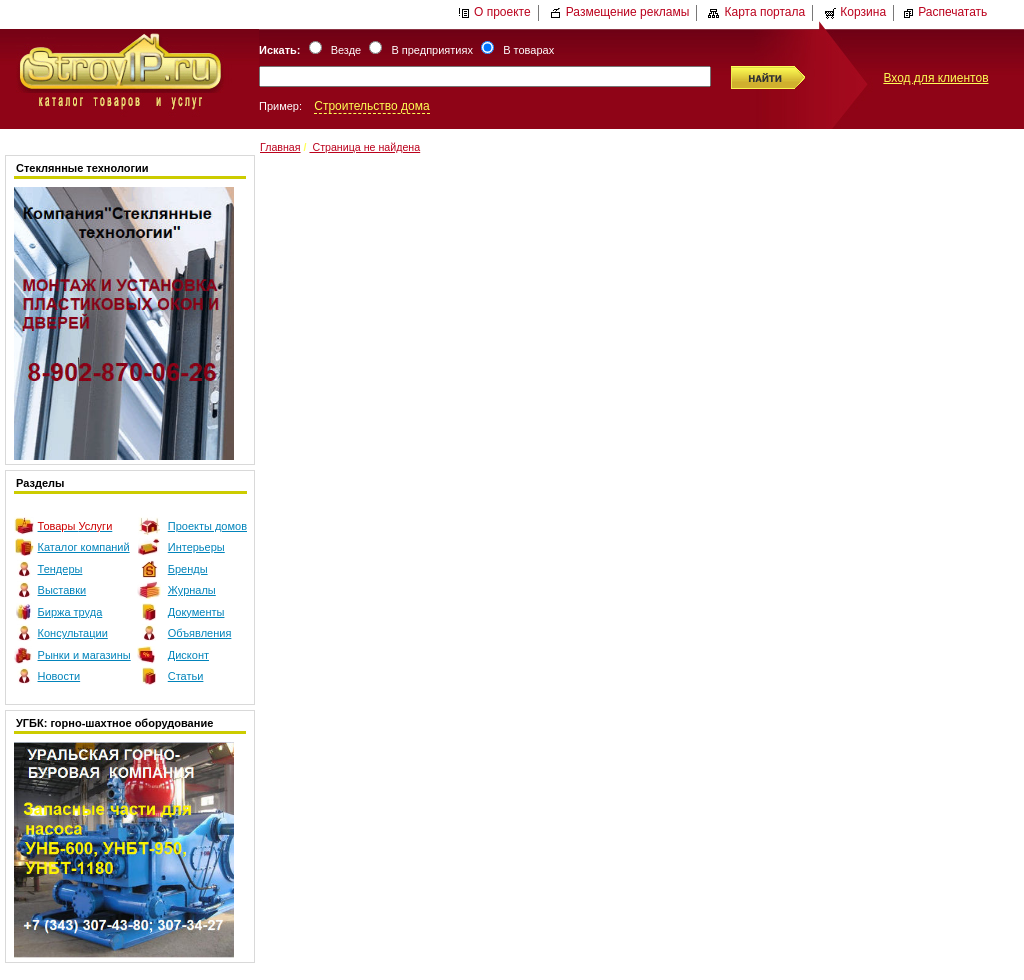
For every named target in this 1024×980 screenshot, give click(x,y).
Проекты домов (207, 526)
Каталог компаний (84, 547)
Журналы (192, 590)
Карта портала (756, 12)
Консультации (73, 633)
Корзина (855, 12)
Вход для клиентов (935, 78)
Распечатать (944, 12)
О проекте (494, 12)
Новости (59, 676)
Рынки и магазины (84, 655)
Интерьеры (196, 547)
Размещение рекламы (620, 12)
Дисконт (188, 655)
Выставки (62, 590)
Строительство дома (371, 106)
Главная (280, 147)
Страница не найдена (364, 147)
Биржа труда (70, 612)
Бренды (188, 569)
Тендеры (60, 569)
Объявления (200, 633)
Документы (196, 612)
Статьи (186, 676)
